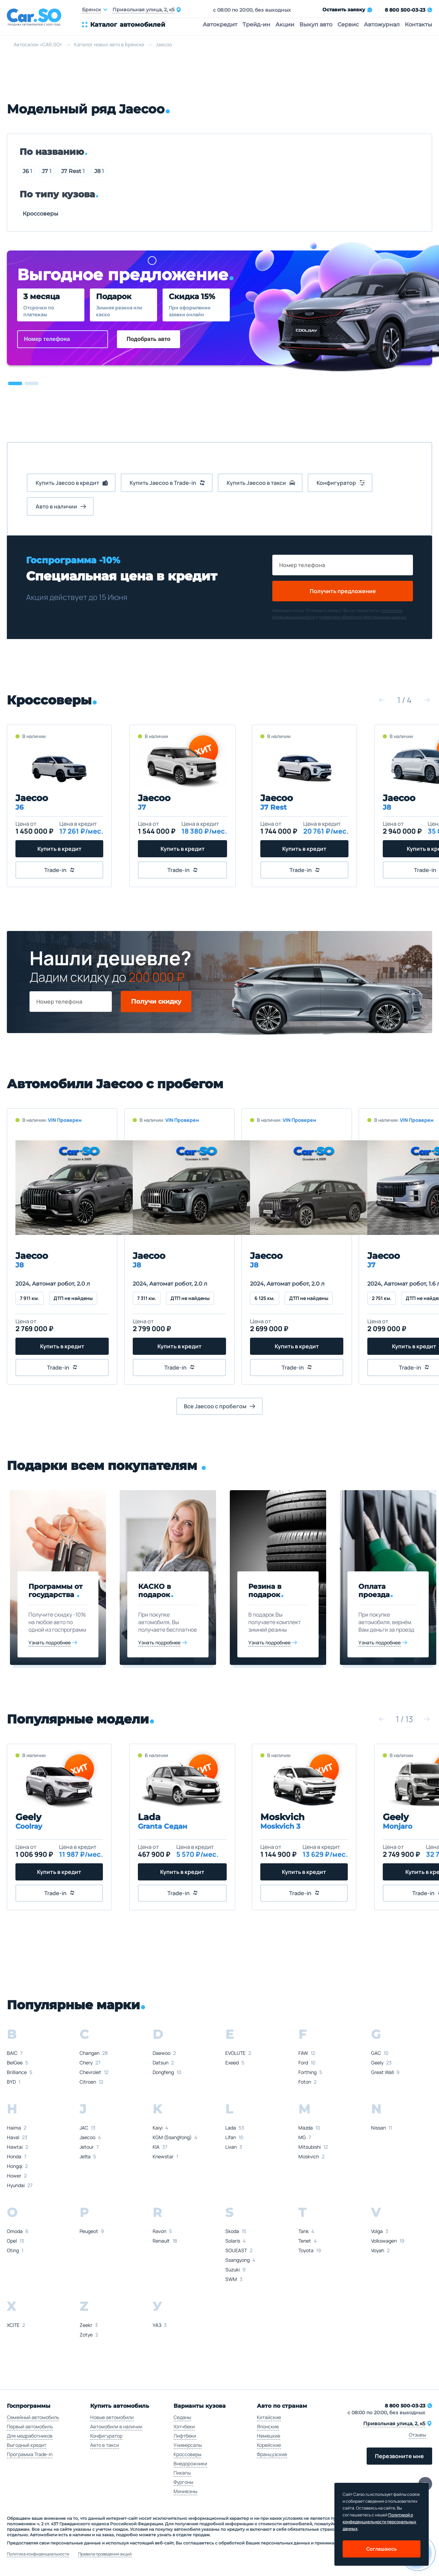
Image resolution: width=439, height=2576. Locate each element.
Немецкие (268, 2435)
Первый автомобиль (30, 2426)
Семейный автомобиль (33, 2417)
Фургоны (183, 2482)
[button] (15, 383)
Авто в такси (104, 2445)
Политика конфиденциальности (38, 2554)
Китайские (269, 2417)
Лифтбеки (185, 2435)
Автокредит (220, 24)
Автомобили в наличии (116, 2426)
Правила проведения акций (105, 2554)
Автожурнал (382, 24)
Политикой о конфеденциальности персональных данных (379, 2521)
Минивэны (185, 2491)
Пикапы (182, 2472)
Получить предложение (343, 591)
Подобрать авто (148, 339)
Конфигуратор (106, 2435)
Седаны (182, 2417)
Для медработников (29, 2435)
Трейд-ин (256, 24)
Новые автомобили (112, 2417)
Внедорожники (190, 2463)
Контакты (418, 24)
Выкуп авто (315, 24)
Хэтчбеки (184, 2426)
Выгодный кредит (26, 2445)
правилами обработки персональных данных (362, 617)
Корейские (269, 2445)
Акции (284, 24)
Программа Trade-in (29, 2454)
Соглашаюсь (381, 2549)
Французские (272, 2454)
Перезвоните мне (399, 2456)
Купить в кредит (59, 848)
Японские (268, 2426)
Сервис (348, 24)
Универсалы (188, 2445)
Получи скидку (156, 1001)
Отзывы (417, 2434)
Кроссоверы (40, 213)
